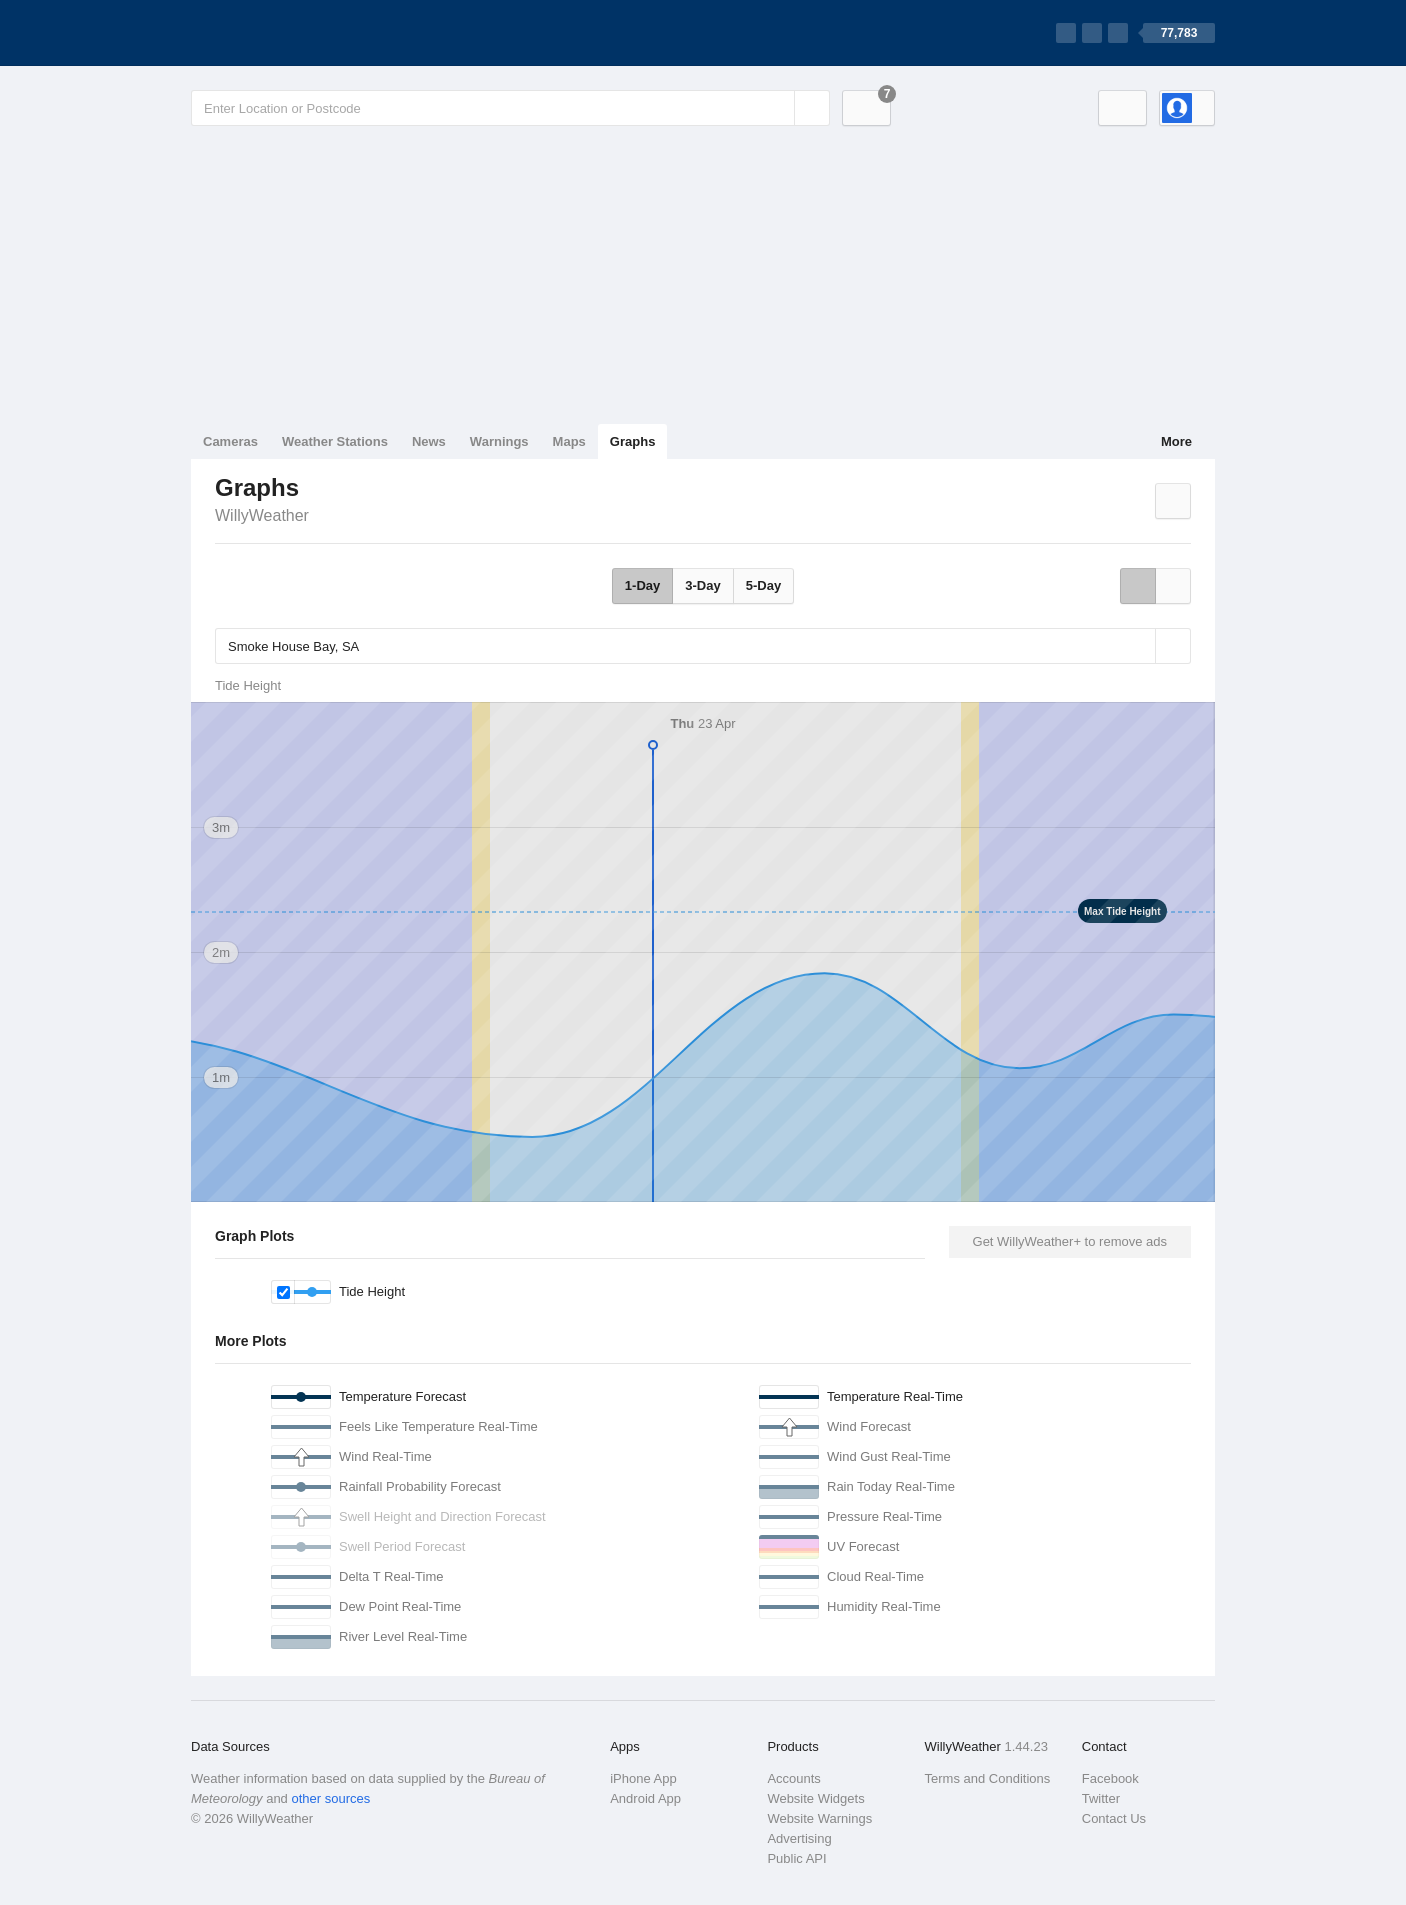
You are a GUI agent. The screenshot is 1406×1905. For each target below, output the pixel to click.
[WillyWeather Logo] (285, 33)
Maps (569, 441)
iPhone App (643, 1778)
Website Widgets (815, 1798)
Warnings (499, 441)
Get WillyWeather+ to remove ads (1070, 1241)
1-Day (642, 585)
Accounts (793, 1778)
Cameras (230, 441)
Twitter (1101, 1798)
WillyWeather (262, 515)
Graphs (633, 441)
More (1176, 441)
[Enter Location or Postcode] (510, 108)
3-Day (702, 585)
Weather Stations (335, 441)
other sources (330, 1798)
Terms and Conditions (988, 1778)
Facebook (1110, 1778)
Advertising (799, 1838)
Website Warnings (819, 1818)
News (429, 441)
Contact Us (1114, 1818)
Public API (796, 1858)
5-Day (763, 585)
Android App (645, 1798)
